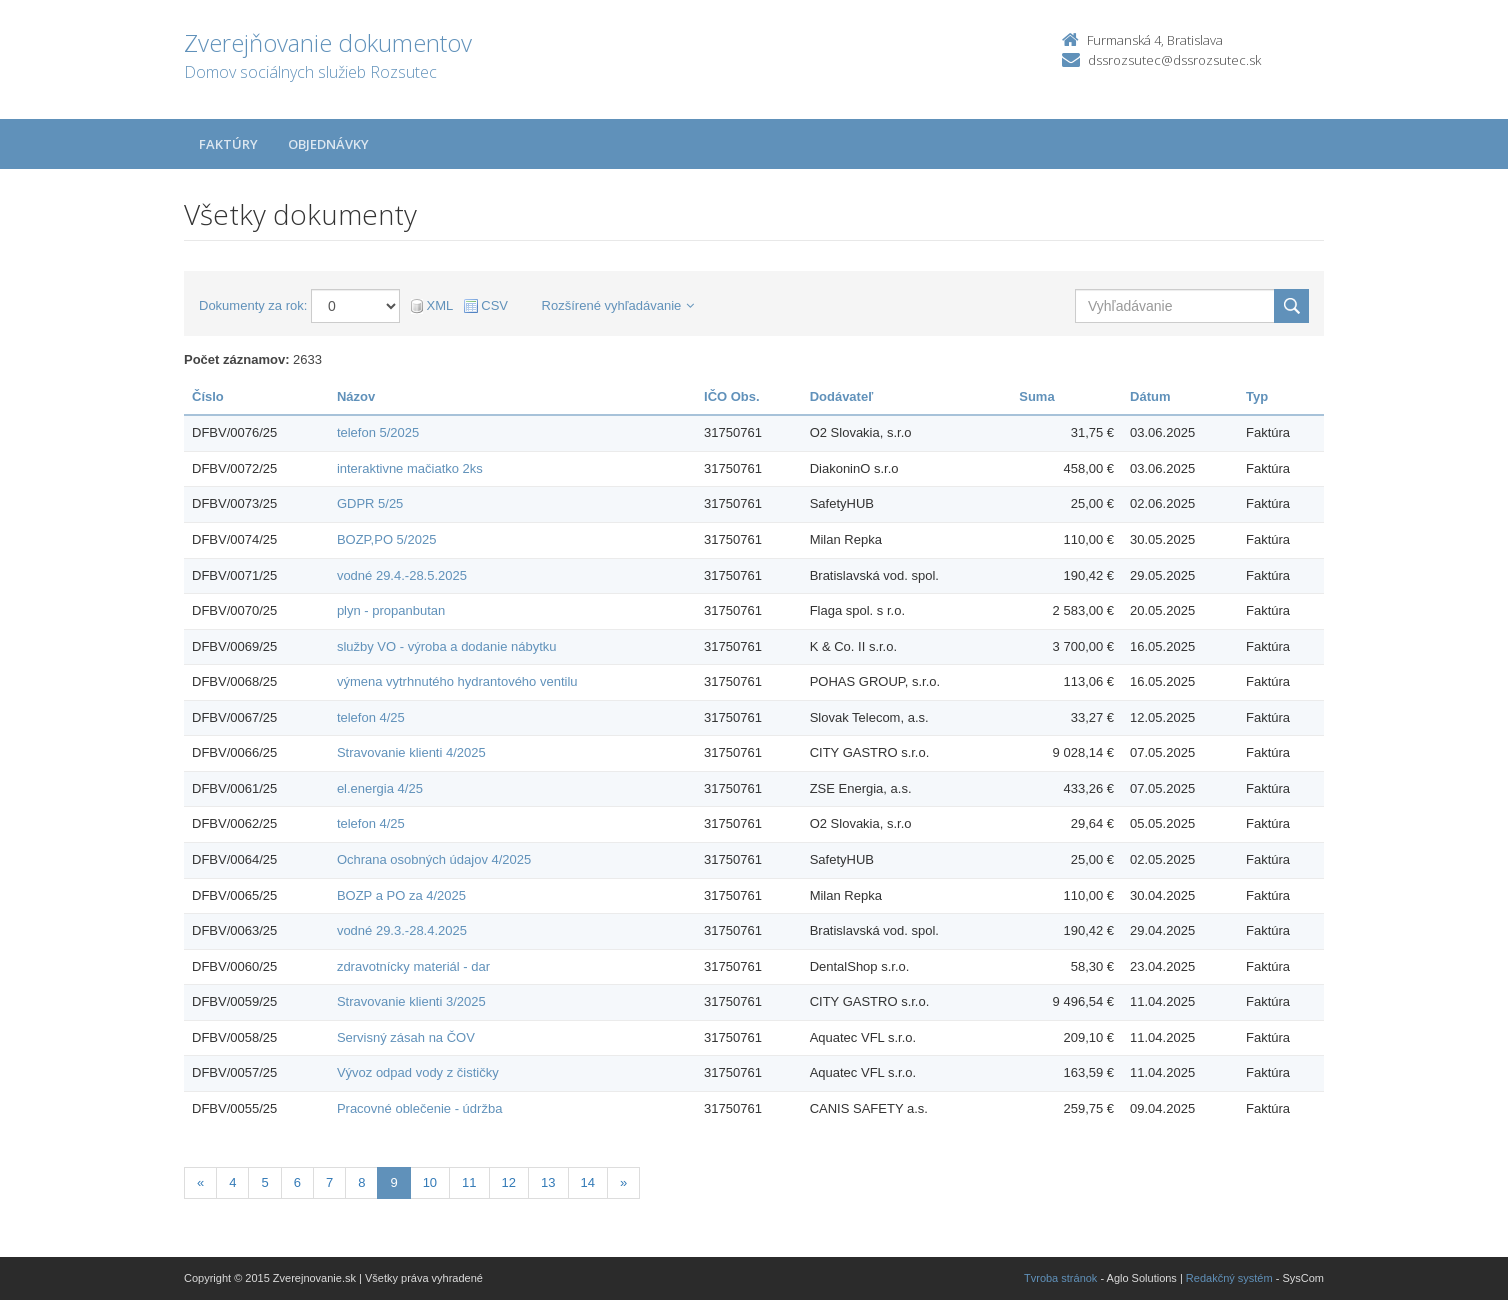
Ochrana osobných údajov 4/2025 (434, 859)
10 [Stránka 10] (430, 1182)
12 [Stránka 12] (509, 1182)
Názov (356, 396)
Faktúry (228, 144)
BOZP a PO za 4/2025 (401, 895)
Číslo (208, 396)
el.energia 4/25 (380, 788)
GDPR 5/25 (370, 503)
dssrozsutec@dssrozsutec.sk (1174, 60)
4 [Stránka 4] (232, 1182)
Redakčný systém (1229, 1278)
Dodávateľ (842, 396)
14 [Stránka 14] (588, 1182)
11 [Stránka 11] (469, 1182)
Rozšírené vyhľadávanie (618, 305)
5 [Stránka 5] (264, 1182)
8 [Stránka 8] (361, 1182)
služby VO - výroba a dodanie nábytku (447, 646)
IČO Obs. (732, 396)
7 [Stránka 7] (329, 1182)
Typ (1257, 396)
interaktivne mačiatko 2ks (410, 468)
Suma (1036, 396)
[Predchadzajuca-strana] (200, 1183)
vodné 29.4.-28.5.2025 (402, 575)
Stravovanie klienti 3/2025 (411, 1001)
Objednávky (328, 144)
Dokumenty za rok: (253, 305)
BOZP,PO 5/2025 (387, 539)
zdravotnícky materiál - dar (413, 966)
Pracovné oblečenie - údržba (420, 1108)
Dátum (1150, 396)
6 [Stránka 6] (297, 1182)
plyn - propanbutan (391, 610)
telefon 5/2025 (378, 432)
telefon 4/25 (371, 717)
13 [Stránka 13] (548, 1182)
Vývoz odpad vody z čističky (418, 1072)
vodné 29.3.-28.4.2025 (402, 930)
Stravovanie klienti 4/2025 (411, 752)
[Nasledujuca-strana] (623, 1183)
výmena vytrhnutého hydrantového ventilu (457, 681)
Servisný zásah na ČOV (406, 1037)
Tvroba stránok (1060, 1278)
